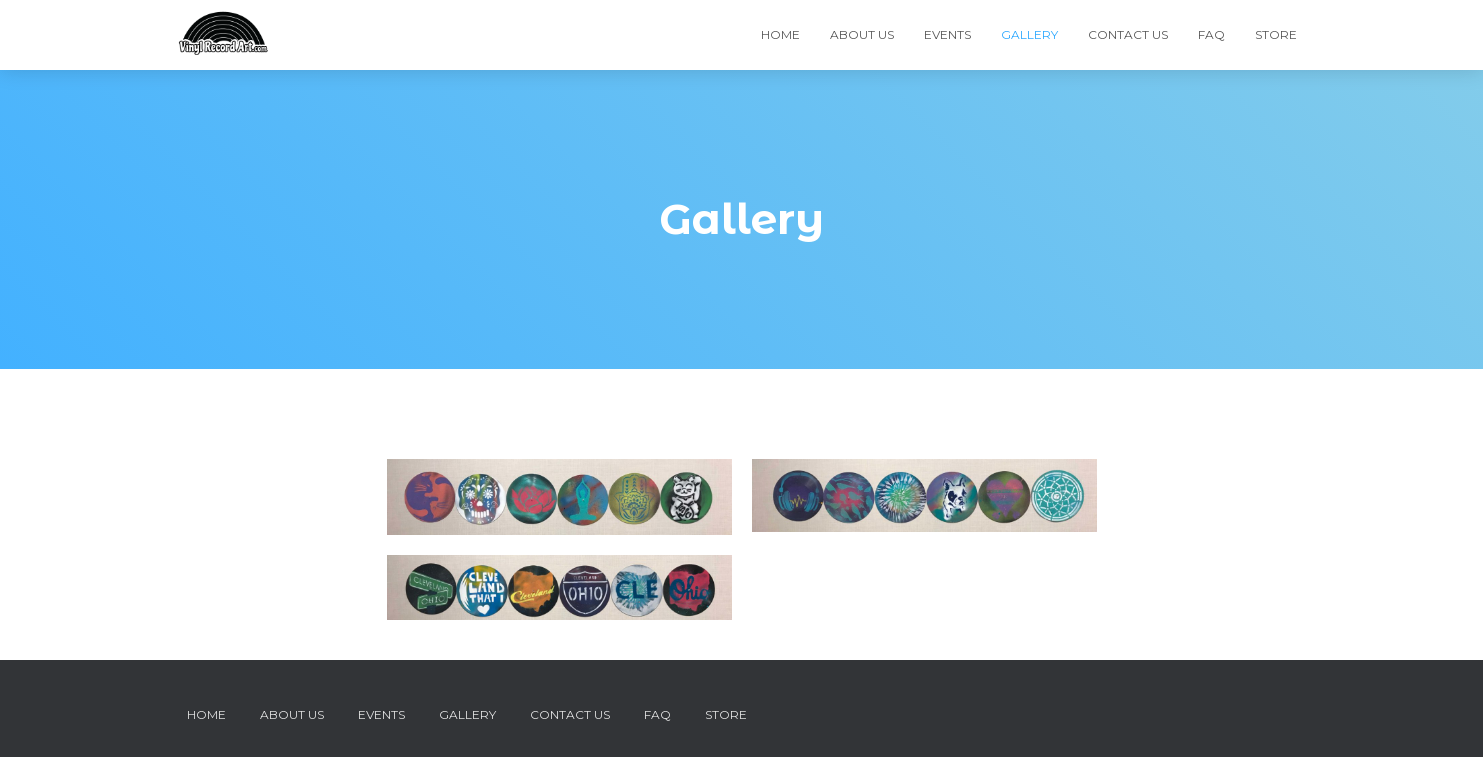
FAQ (1211, 34)
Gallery (1029, 34)
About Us (862, 34)
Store (1276, 34)
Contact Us (1128, 34)
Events (947, 34)
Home (780, 34)
